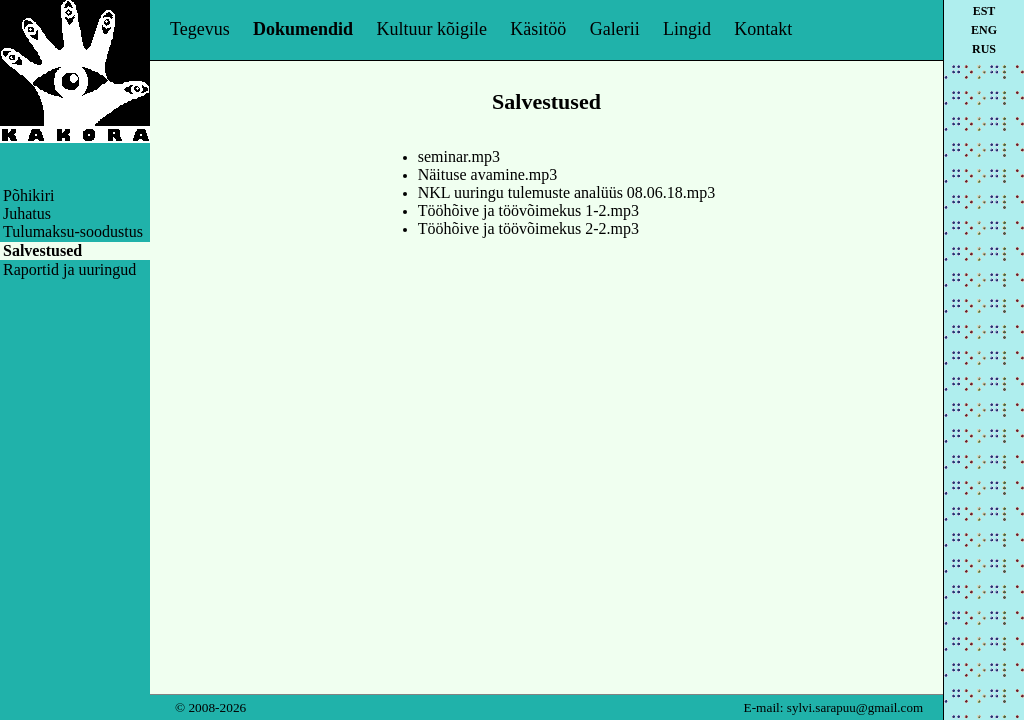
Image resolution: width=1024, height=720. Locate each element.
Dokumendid (303, 29)
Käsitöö (538, 29)
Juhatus (27, 213)
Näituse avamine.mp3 (488, 174)
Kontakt (763, 29)
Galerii (615, 29)
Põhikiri (29, 195)
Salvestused (42, 250)
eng (984, 30)
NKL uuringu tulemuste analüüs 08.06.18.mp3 (567, 192)
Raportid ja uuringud (69, 269)
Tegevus (200, 29)
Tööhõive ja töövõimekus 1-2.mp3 (528, 210)
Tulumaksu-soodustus (73, 231)
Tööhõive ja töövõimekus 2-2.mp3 (528, 228)
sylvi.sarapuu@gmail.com (855, 707)
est (984, 11)
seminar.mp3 (459, 156)
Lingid (687, 29)
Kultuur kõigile (431, 29)
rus (984, 49)
